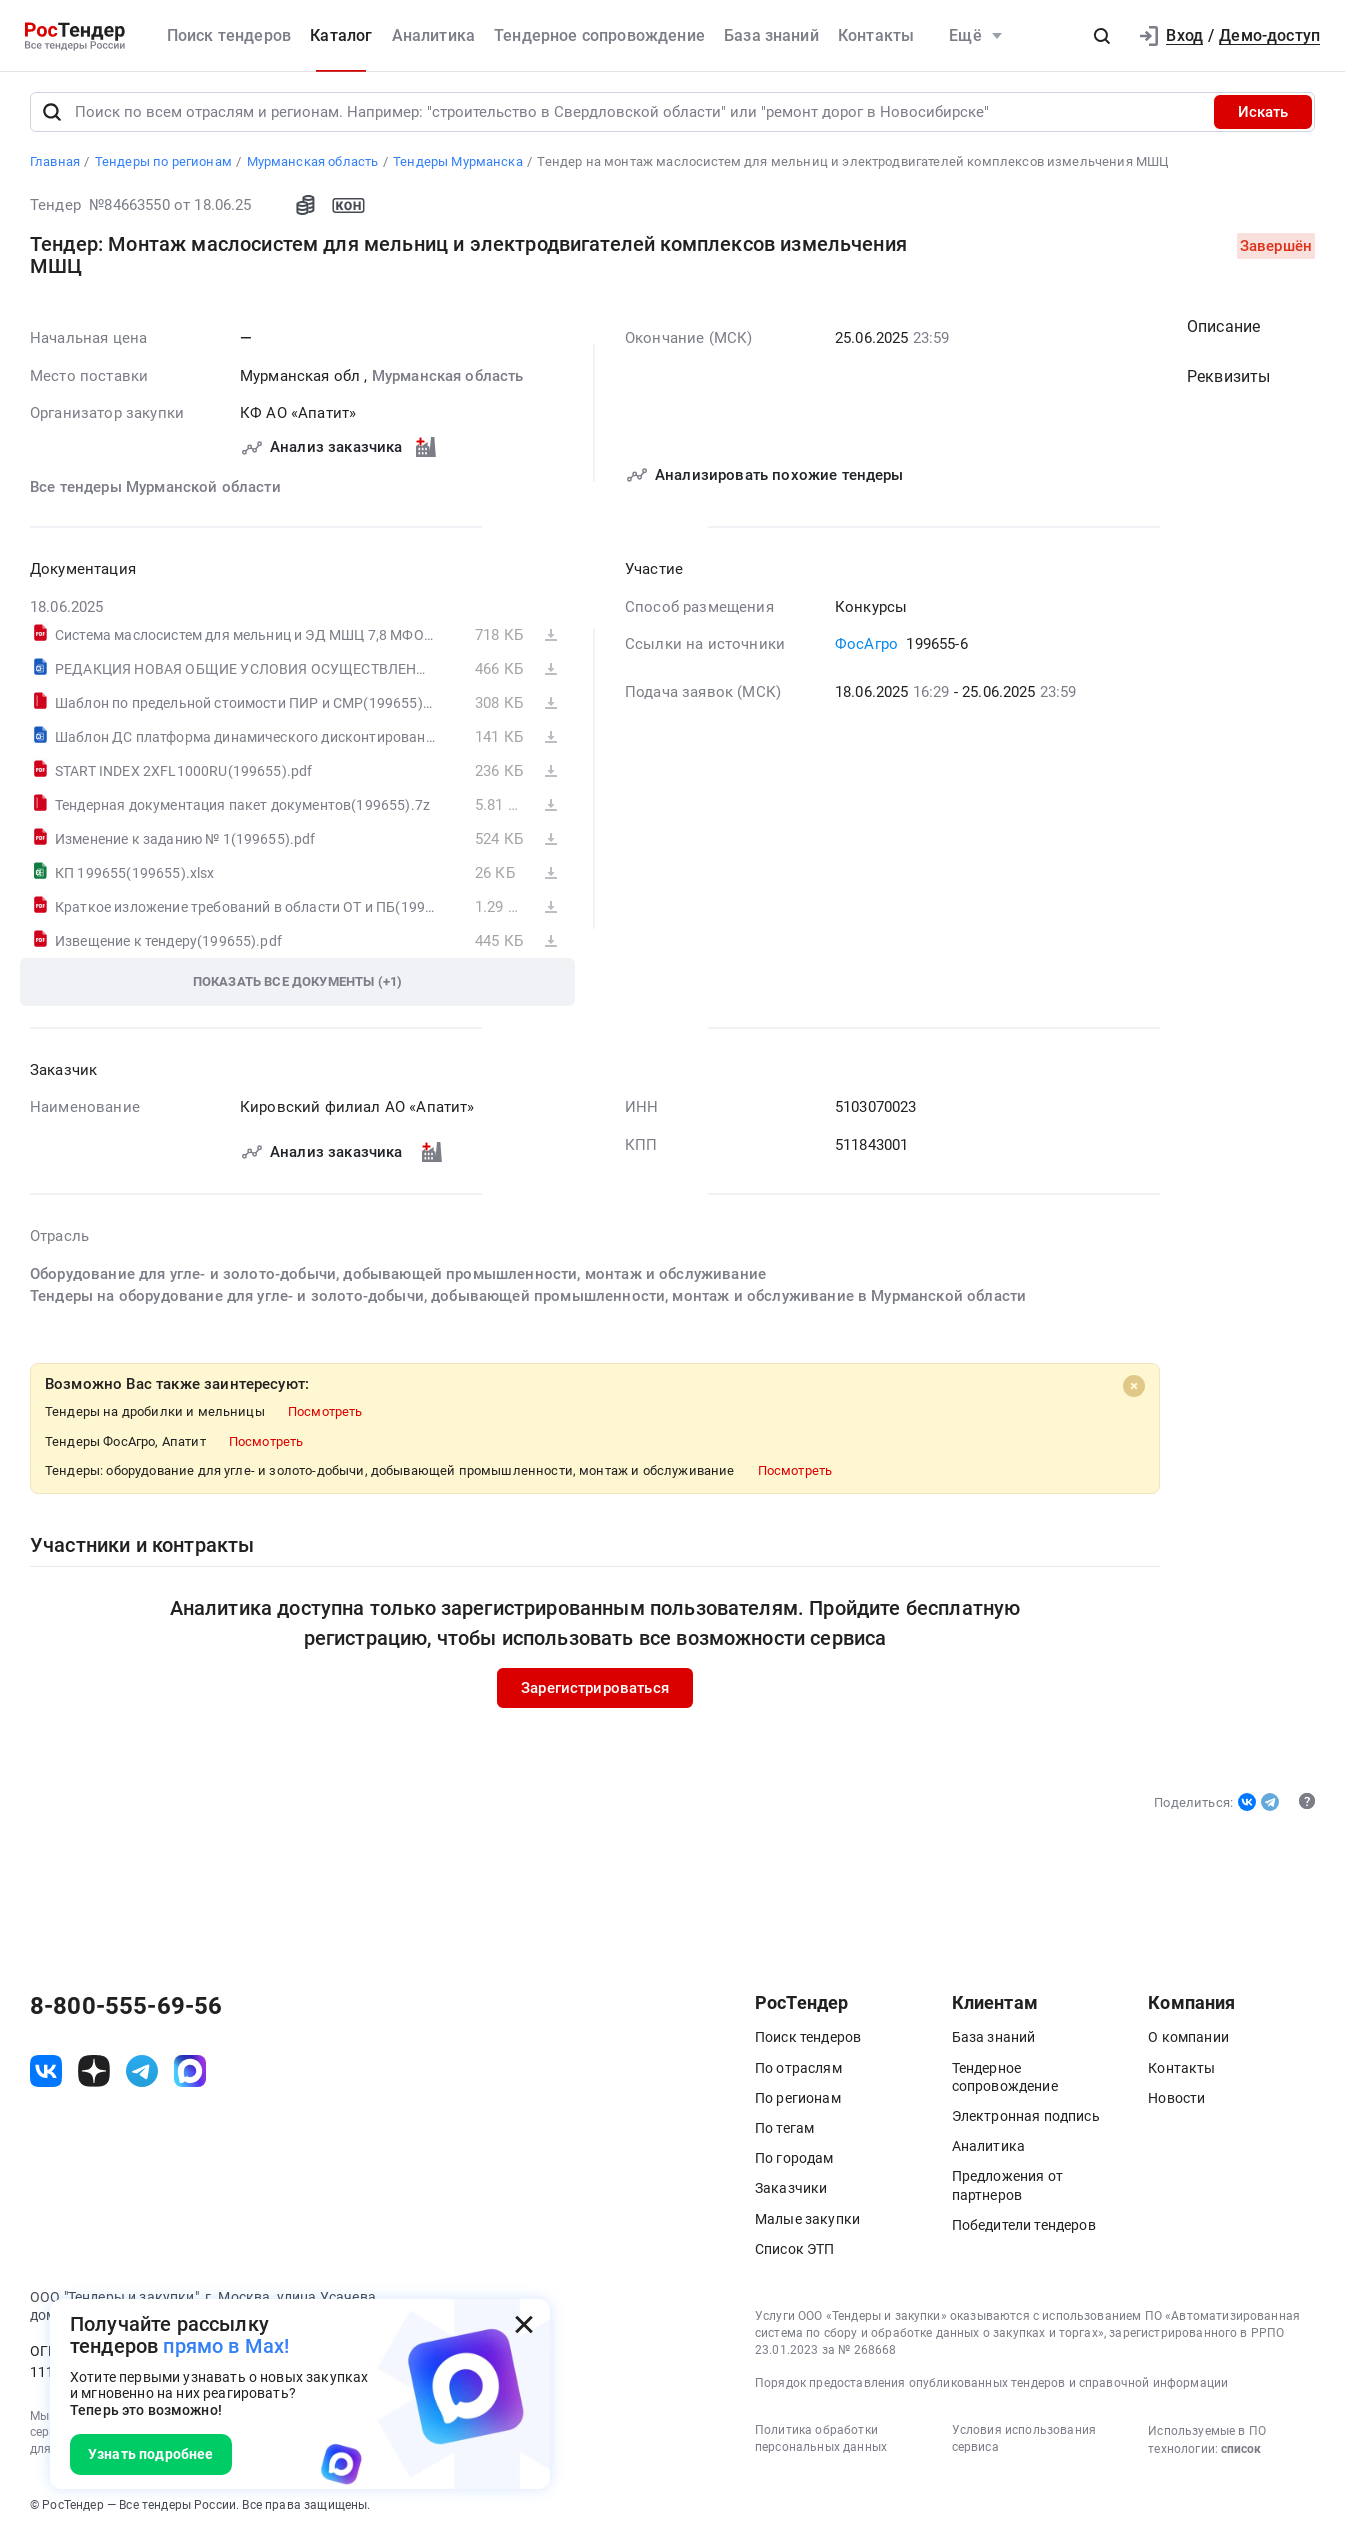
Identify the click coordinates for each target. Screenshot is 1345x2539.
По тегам (784, 2130)
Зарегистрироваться (595, 1689)
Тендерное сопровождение (599, 35)
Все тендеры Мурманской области (155, 488)
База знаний (771, 35)
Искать (1263, 114)
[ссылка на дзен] (94, 2073)
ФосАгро (866, 646)
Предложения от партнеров (1007, 2187)
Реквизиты (1228, 378)
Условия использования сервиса (1024, 2440)
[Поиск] (52, 114)
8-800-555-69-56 (126, 2007)
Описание (1223, 328)
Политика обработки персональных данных (821, 2440)
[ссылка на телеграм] (142, 2073)
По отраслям (798, 2069)
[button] (1102, 36)
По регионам (798, 2099)
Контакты (876, 35)
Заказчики (791, 2190)
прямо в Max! (226, 2346)
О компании (1188, 2039)
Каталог (341, 35)
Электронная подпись (1026, 2118)
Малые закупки (807, 2220)
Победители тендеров (1024, 2226)
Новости (1176, 2099)
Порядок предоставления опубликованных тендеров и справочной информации (991, 2385)
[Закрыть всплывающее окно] (524, 2325)
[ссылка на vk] (46, 2073)
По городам (794, 2160)
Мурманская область (448, 377)
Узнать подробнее (151, 2454)
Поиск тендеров (229, 35)
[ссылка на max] (190, 2073)
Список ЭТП (795, 2250)
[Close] (1134, 1387)
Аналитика (433, 35)
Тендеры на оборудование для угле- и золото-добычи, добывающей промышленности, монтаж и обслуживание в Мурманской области (528, 1298)
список (1241, 2451)
